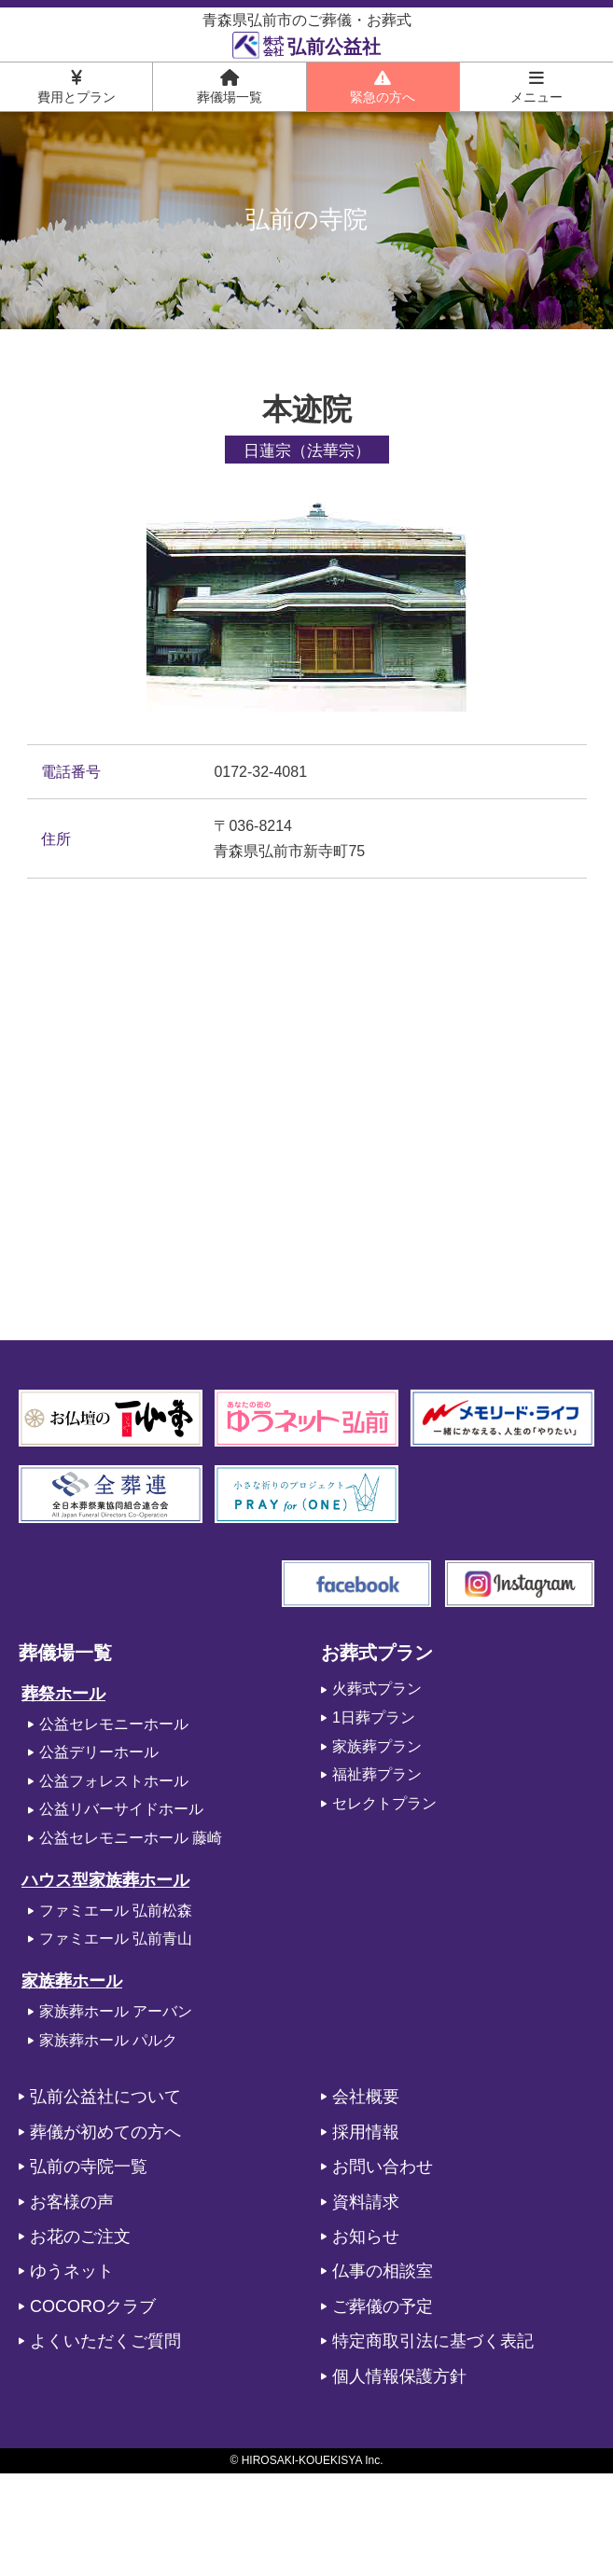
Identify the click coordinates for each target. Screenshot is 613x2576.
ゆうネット (72, 2271)
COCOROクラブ (93, 2306)
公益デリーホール (99, 1752)
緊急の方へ (382, 86)
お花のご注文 (80, 2236)
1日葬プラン (373, 1717)
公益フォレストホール (113, 1781)
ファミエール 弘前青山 (115, 1938)
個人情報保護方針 (399, 2376)
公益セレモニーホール (113, 1724)
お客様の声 (72, 2202)
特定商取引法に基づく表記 (433, 2341)
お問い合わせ (382, 2166)
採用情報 (365, 2132)
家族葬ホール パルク (108, 2040)
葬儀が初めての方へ (105, 2132)
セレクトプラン (384, 1803)
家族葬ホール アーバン (115, 2011)
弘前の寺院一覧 (88, 2166)
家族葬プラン (377, 1746)
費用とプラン (76, 86)
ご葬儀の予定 (382, 2306)
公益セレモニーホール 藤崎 (130, 1838)
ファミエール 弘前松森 (115, 1910)
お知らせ (365, 2236)
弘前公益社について (105, 2096)
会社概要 (365, 2096)
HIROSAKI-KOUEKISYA (302, 2460)
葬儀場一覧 (229, 86)
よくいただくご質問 (105, 2341)
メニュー (536, 86)
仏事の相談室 (382, 2271)
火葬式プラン (377, 1689)
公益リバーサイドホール (121, 1809)
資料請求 (365, 2202)
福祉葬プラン (377, 1774)
